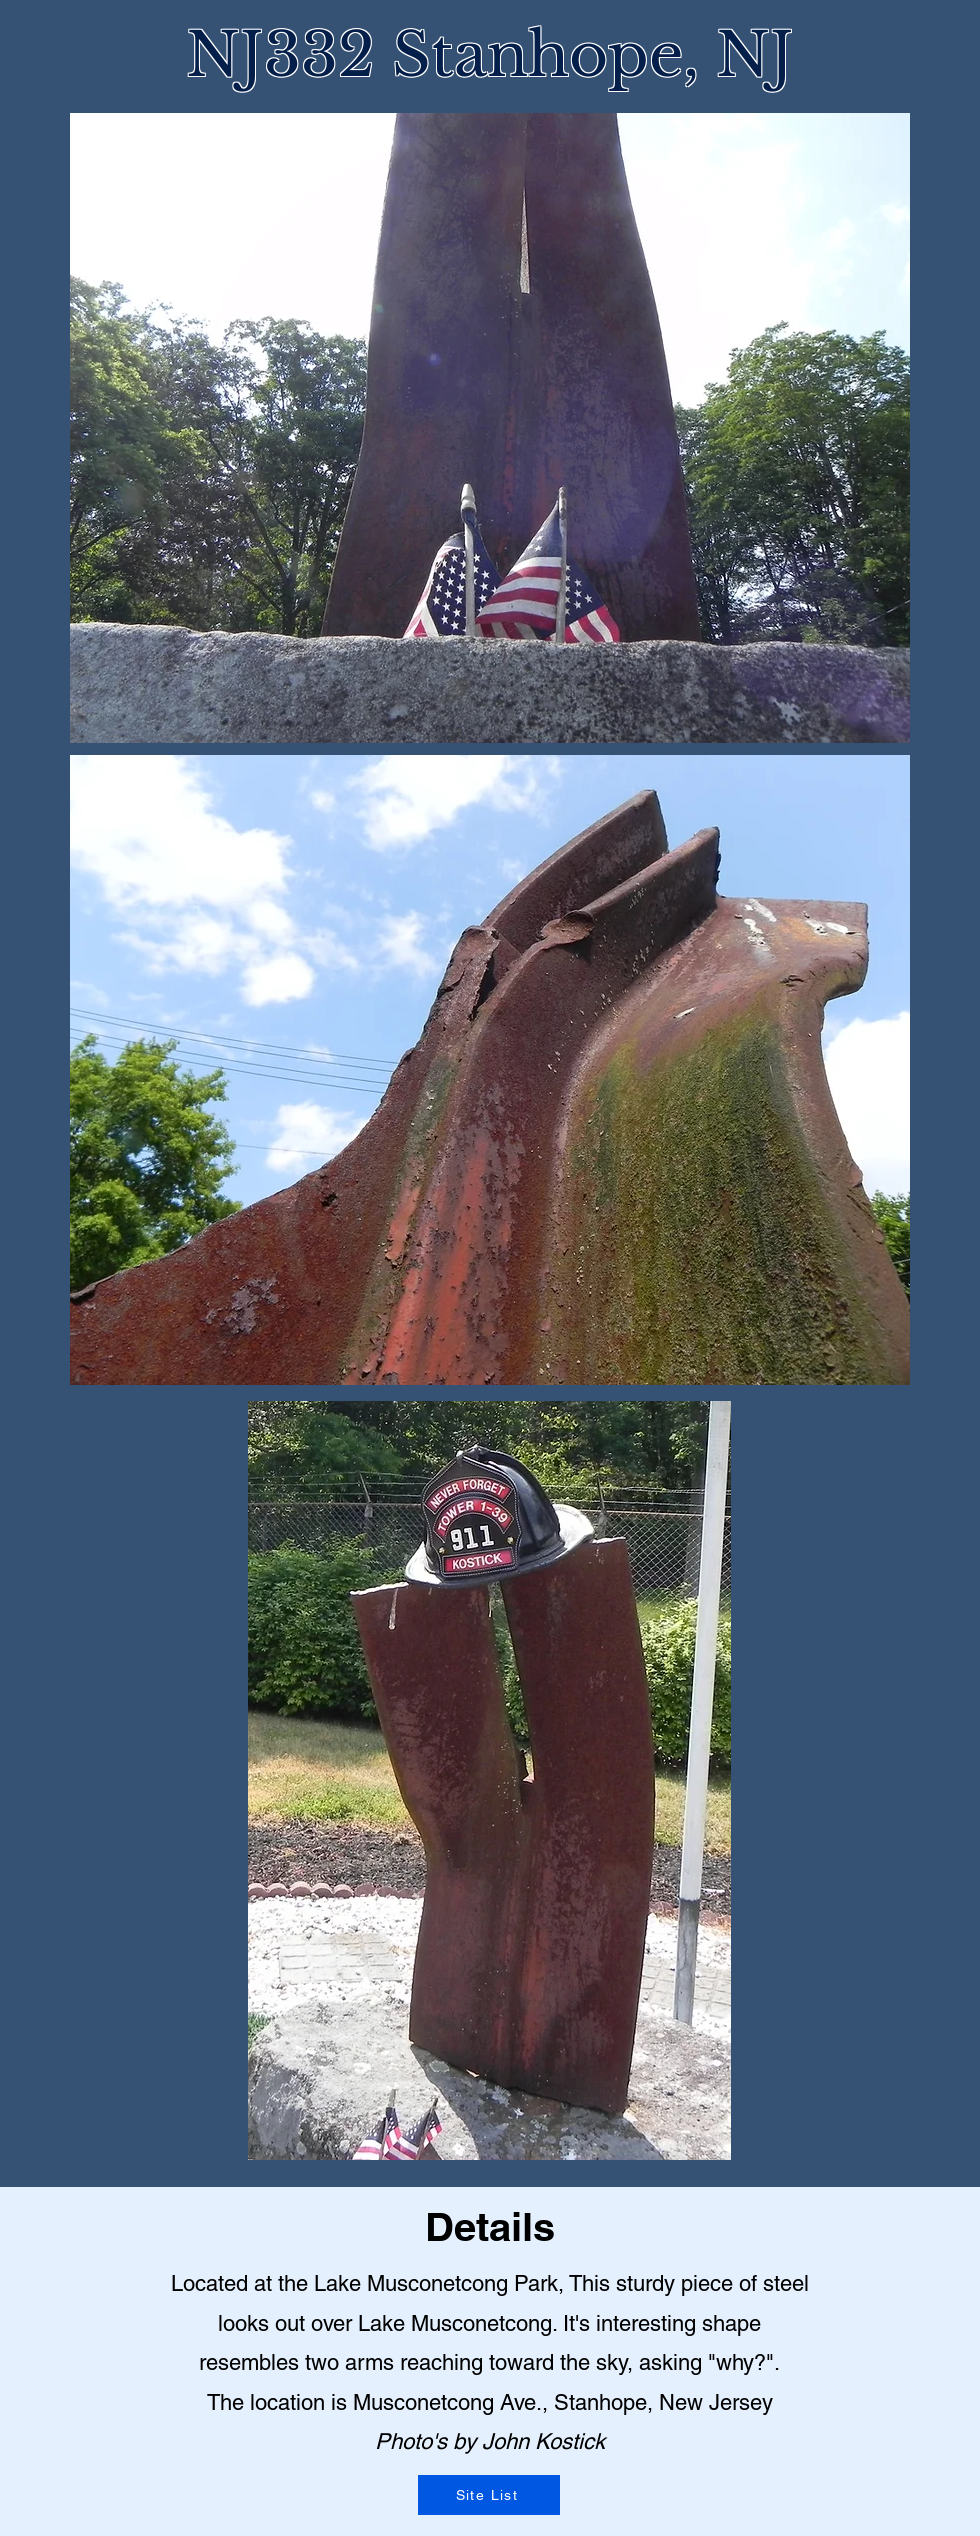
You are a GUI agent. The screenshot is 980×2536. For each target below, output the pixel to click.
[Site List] (489, 2495)
